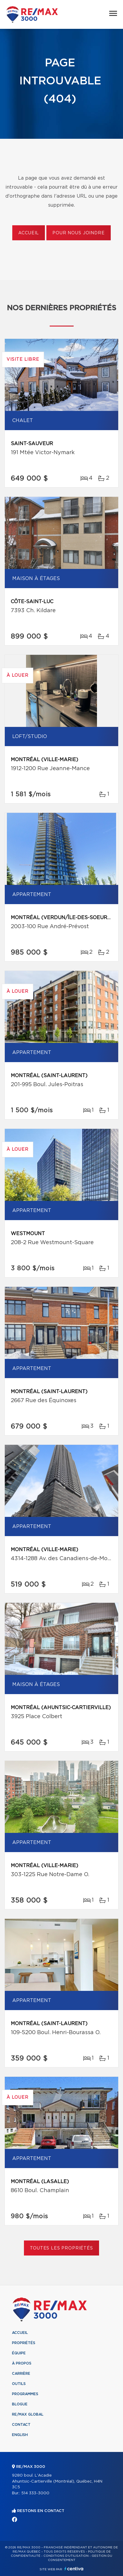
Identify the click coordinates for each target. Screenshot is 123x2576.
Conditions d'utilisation (66, 2555)
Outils (19, 2384)
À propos (21, 2363)
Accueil (28, 233)
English (20, 2435)
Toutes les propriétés (61, 2248)
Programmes (25, 2394)
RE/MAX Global (27, 2414)
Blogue (20, 2404)
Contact (21, 2424)
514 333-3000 (35, 2493)
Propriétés (23, 2343)
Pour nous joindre (78, 233)
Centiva (73, 2569)
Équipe (19, 2353)
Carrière (21, 2373)
